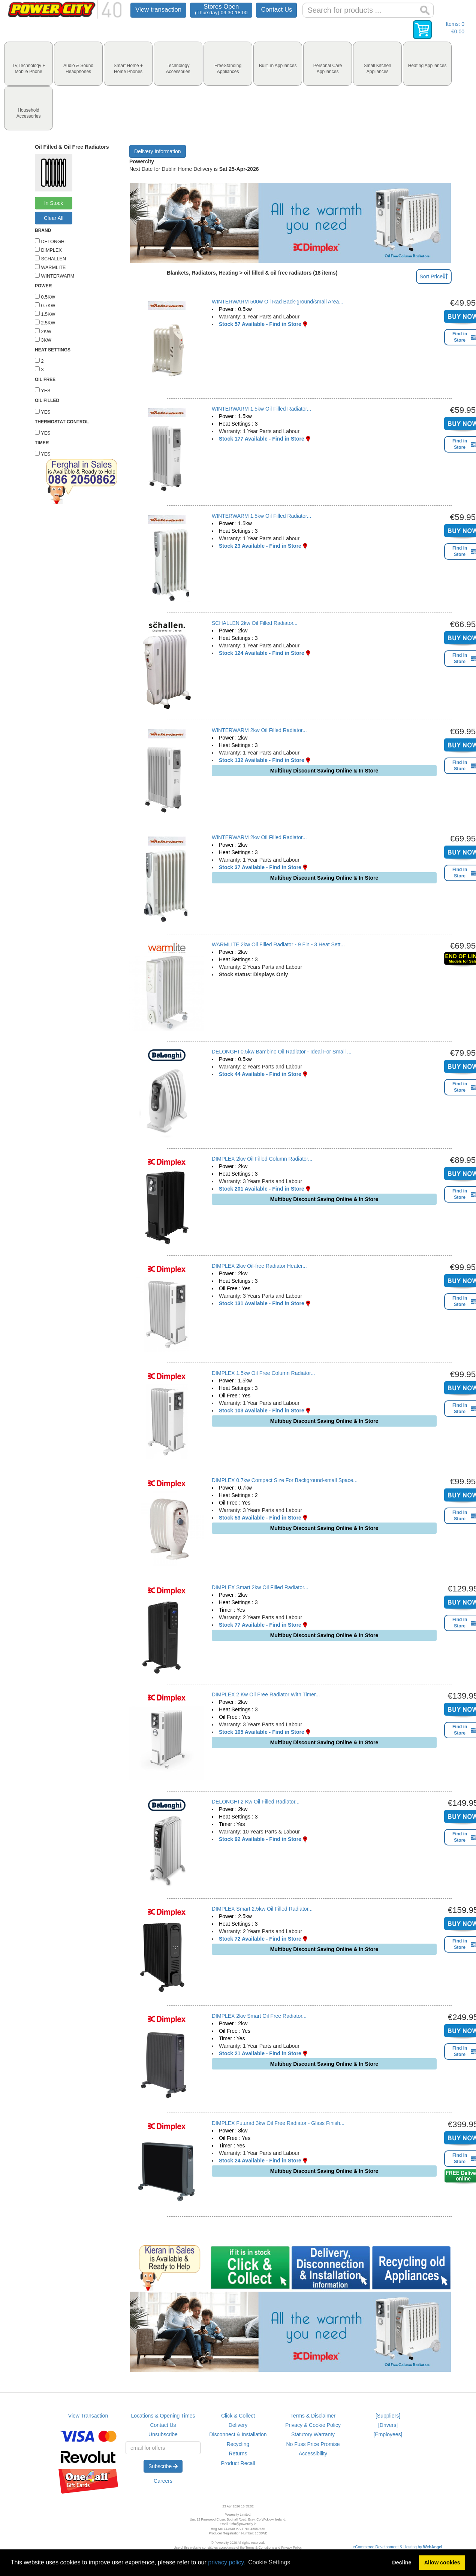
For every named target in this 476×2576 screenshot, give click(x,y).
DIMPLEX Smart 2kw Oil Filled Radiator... (260, 1587)
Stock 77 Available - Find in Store (260, 1625)
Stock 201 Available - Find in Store (261, 1189)
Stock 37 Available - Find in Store (260, 867)
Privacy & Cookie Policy (313, 2425)
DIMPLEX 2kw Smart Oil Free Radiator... (259, 2016)
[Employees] (387, 2434)
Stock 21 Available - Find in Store (260, 2053)
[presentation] (28, 63)
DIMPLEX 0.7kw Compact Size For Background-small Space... (285, 1480)
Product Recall (238, 2463)
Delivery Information (157, 151)
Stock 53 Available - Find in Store (260, 1518)
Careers (163, 2481)
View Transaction (88, 2416)
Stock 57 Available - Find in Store (260, 324)
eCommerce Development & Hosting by (398, 2547)
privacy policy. (226, 2562)
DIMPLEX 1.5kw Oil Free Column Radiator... (263, 1373)
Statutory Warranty (313, 2434)
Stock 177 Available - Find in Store (261, 439)
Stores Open (221, 9)
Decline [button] (401, 2563)
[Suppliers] (388, 2416)
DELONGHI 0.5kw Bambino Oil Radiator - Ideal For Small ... (282, 1052)
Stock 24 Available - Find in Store (260, 2161)
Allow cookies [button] (442, 2563)
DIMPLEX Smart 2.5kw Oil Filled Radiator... (262, 1909)
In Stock (53, 203)
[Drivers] (388, 2425)
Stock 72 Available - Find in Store (260, 1939)
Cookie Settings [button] (269, 2562)
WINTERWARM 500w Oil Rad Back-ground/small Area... (277, 302)
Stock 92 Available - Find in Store (260, 1839)
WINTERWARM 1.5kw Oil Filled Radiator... (261, 409)
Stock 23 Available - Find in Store (260, 546)
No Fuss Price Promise (313, 2444)
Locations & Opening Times (163, 2416)
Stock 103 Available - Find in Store (261, 1411)
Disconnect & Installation (237, 2434)
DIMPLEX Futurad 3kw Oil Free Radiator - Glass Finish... (278, 2123)
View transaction (158, 9)
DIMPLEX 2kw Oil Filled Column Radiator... (262, 1159)
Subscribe (163, 2466)
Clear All (53, 218)
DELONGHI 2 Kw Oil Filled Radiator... (255, 1802)
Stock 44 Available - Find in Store (260, 1074)
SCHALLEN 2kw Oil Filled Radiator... (255, 623)
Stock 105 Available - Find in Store (261, 1732)
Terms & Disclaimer (313, 2416)
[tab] (28, 64)
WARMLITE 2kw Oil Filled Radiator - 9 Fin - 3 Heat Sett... (278, 944)
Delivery (238, 2425)
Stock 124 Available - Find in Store (261, 653)
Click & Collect (238, 2416)
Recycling (238, 2444)
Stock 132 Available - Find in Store (261, 760)
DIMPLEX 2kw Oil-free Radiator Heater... (259, 1266)
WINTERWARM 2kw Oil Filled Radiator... (259, 730)
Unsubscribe (163, 2434)
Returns (238, 2453)
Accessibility (313, 2453)
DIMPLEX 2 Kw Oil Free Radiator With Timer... (266, 1694)
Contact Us (276, 9)
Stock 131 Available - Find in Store (261, 1303)
